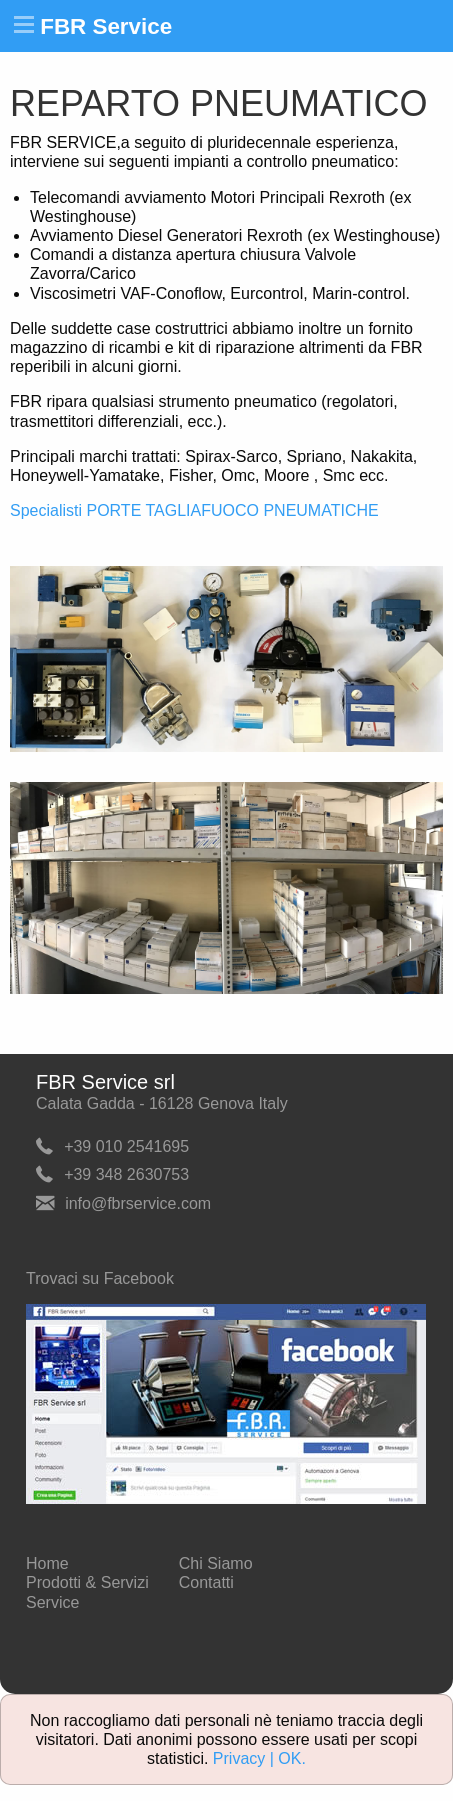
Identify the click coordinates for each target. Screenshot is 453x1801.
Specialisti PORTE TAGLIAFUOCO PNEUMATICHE (194, 510)
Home (47, 1563)
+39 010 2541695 (126, 1145)
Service (52, 1602)
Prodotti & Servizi (87, 1582)
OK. (292, 1758)
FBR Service (106, 26)
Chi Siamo (216, 1563)
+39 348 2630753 (126, 1174)
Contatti (206, 1582)
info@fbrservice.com (138, 1203)
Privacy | (246, 1758)
